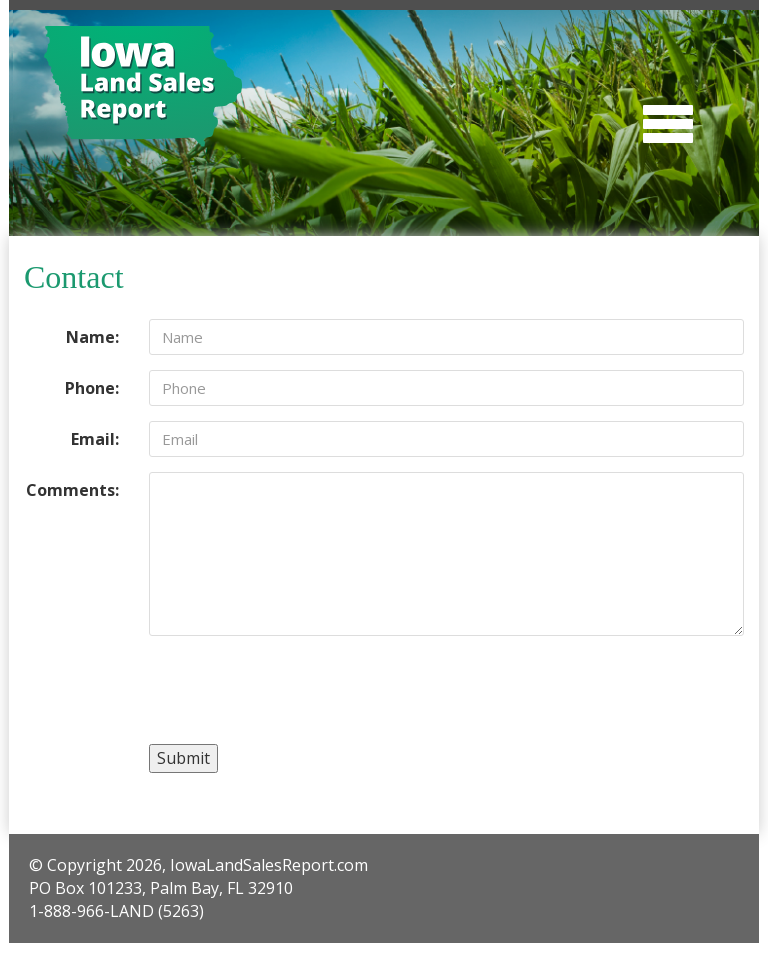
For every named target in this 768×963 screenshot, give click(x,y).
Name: (92, 337)
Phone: (92, 388)
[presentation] (301, 690)
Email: (95, 439)
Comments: (72, 490)
